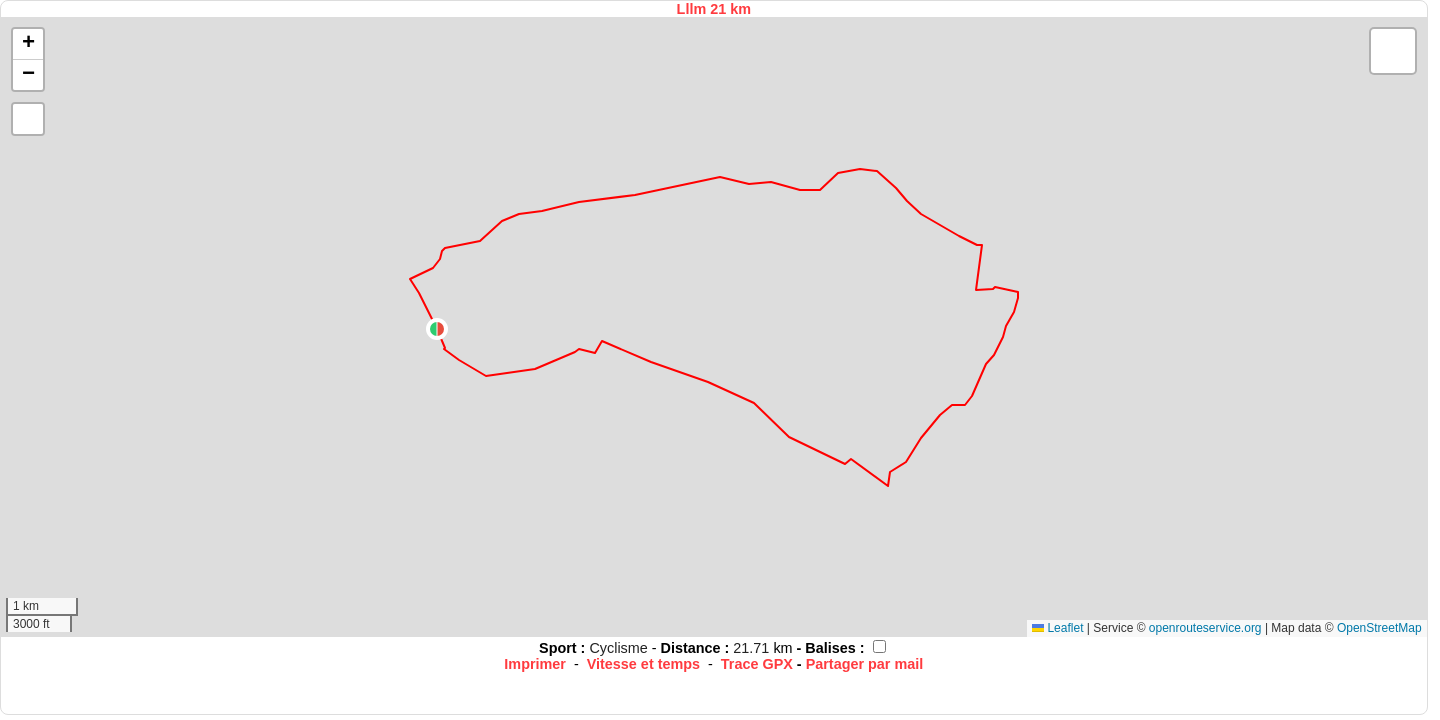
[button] (437, 329)
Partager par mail (865, 664)
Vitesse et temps (643, 664)
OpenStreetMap (1379, 628)
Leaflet (1057, 628)
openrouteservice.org (1205, 628)
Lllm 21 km (714, 9)
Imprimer (535, 664)
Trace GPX (757, 664)
